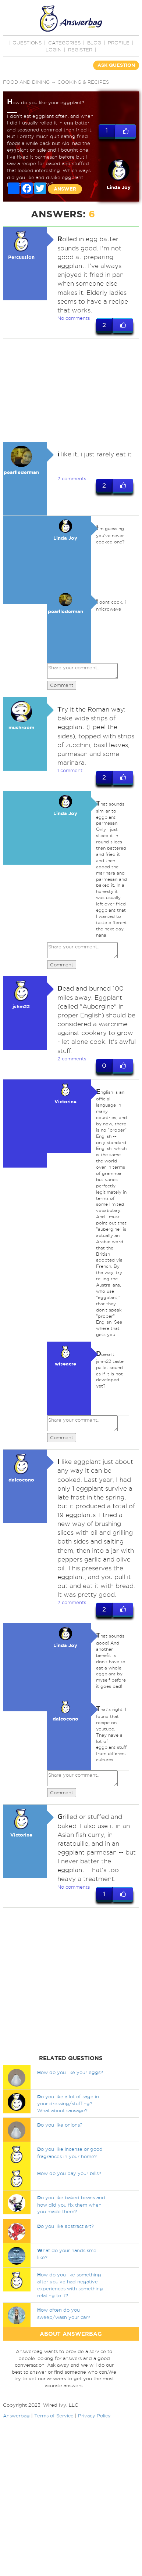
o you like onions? (59, 2125)
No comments (73, 318)
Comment (61, 685)
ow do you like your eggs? (70, 2072)
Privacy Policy (94, 2415)
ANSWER (65, 189)
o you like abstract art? (65, 2226)
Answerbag (16, 2415)
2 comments (71, 478)
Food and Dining (26, 81)
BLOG (94, 42)
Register (80, 49)
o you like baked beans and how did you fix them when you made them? (71, 2204)
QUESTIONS (27, 42)
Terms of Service (54, 2415)
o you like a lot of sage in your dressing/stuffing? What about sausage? (68, 2103)
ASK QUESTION (116, 65)
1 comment (69, 770)
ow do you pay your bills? (69, 2173)
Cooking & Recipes (83, 81)
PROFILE (118, 42)
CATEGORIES (64, 42)
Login (53, 49)
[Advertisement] (69, 390)
